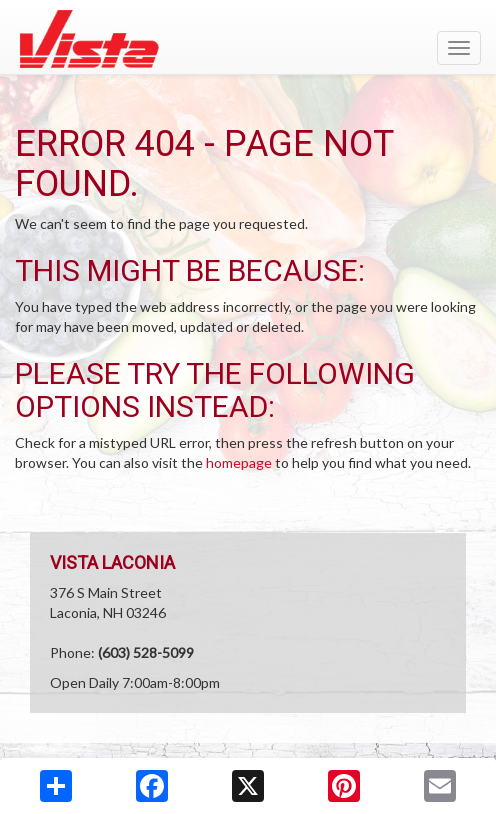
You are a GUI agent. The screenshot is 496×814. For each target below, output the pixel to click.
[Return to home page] (248, 39)
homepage (239, 462)
